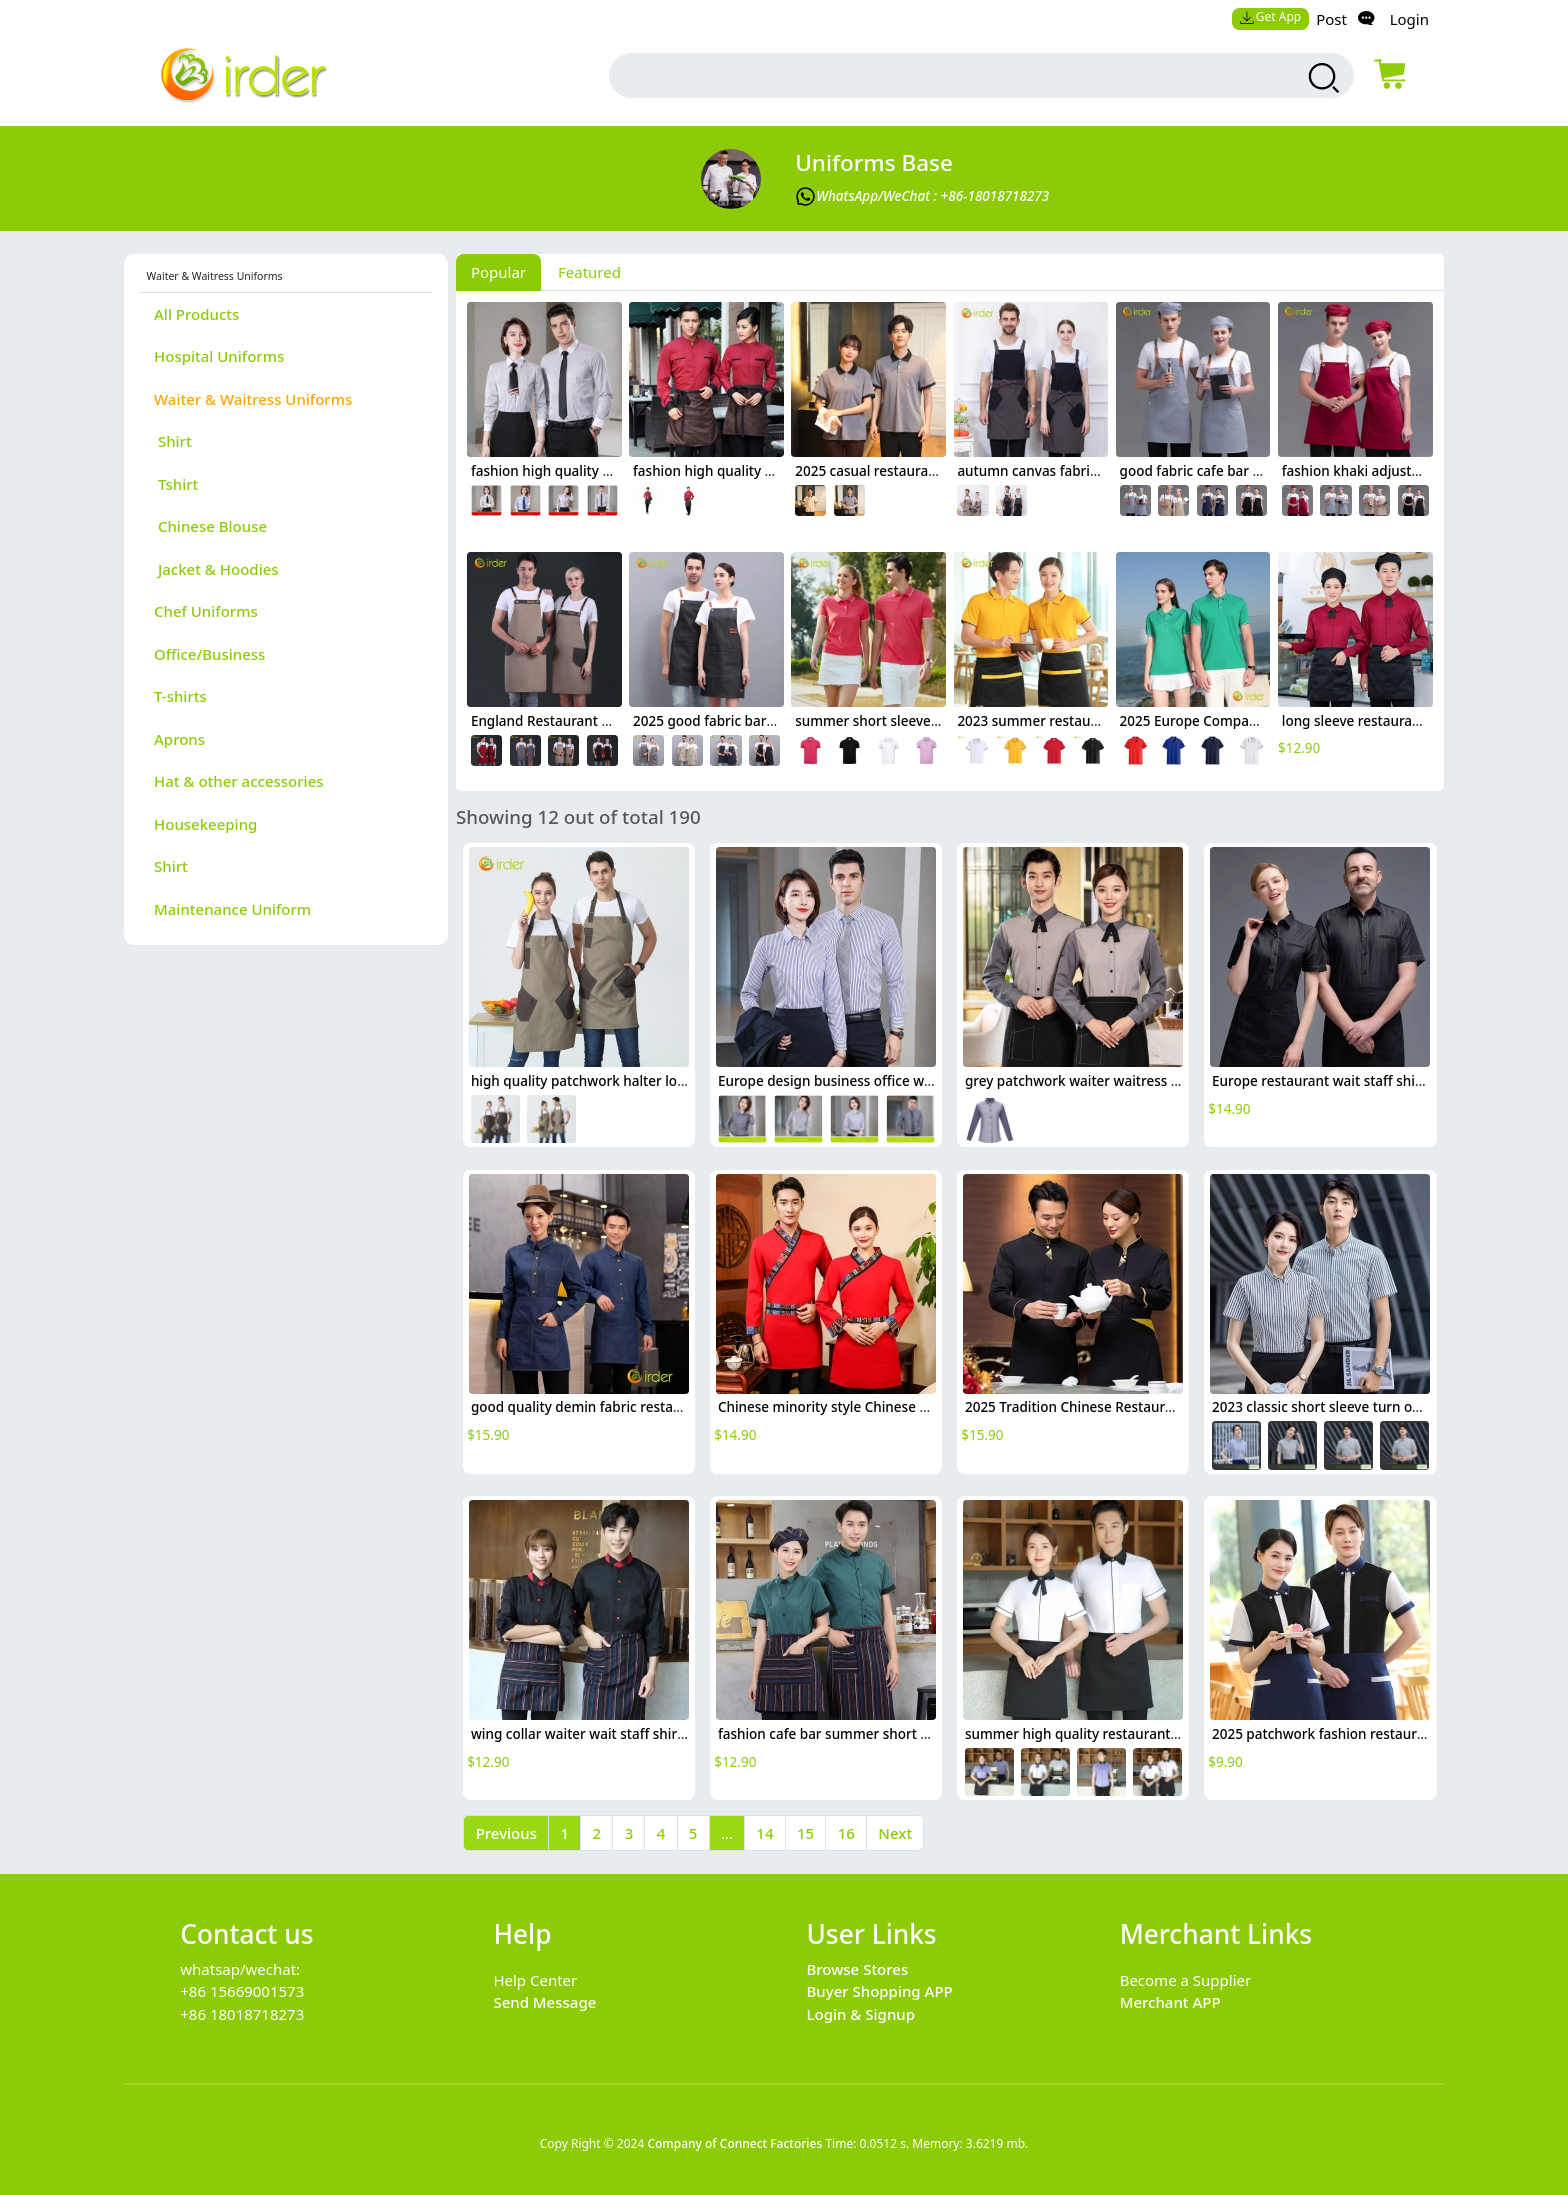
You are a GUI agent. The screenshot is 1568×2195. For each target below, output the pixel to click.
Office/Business (209, 654)
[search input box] (935, 75)
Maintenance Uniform (232, 909)
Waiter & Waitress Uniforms (253, 399)
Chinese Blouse (210, 526)
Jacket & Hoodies (216, 569)
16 (846, 1833)
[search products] (1321, 78)
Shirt (173, 441)
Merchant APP (1170, 2002)
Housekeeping (205, 824)
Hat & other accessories (239, 781)
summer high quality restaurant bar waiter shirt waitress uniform (1175, 1734)
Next (895, 1833)
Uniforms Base (874, 162)
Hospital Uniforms (219, 356)
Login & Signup (861, 2014)
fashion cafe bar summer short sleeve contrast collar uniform (915, 1734)
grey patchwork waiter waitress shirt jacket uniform (1131, 1081)
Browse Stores (858, 1969)
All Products (196, 314)
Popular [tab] (498, 272)
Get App (1270, 16)
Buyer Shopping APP (880, 1991)
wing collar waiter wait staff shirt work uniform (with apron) (663, 1734)
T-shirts (180, 696)
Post (1331, 19)
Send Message (544, 2002)
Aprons (179, 739)
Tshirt (176, 484)
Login (1409, 19)
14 (764, 1833)
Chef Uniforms (206, 611)
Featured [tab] (589, 272)
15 (805, 1833)
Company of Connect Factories (734, 2143)
